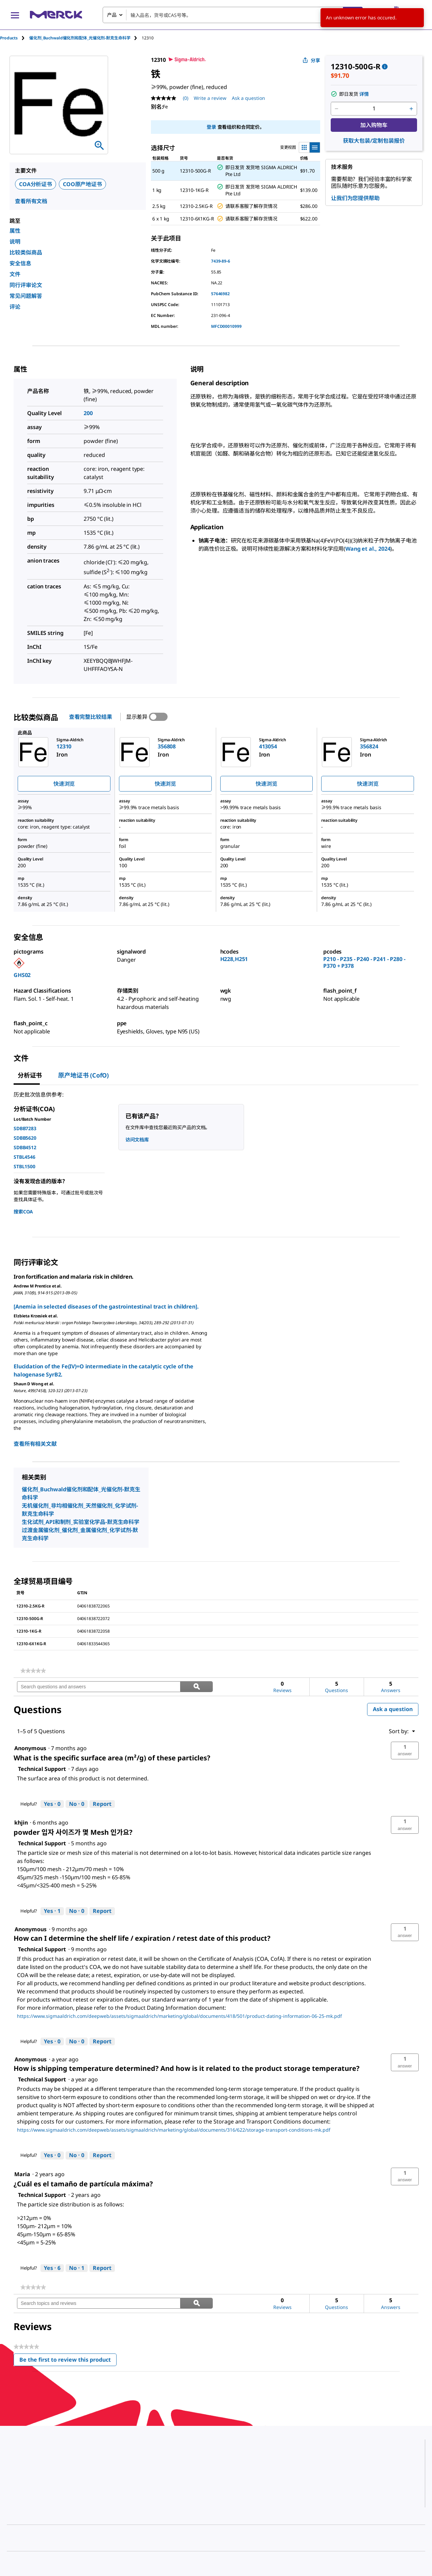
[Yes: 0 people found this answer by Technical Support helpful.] (52, 1804)
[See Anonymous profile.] (30, 1748)
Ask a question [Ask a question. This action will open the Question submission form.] (248, 98)
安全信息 (20, 263)
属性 (15, 230)
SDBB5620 (25, 1138)
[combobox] (233, 15)
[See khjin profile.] (21, 1822)
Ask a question (393, 1709)
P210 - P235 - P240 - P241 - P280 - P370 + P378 (364, 962)
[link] (33, 1670)
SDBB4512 (25, 1147)
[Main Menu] (15, 15)
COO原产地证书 (82, 184)
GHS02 (22, 975)
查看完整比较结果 (90, 716)
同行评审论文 (26, 285)
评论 (15, 306)
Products (9, 38)
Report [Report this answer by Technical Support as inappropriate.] (102, 1804)
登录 (211, 127)
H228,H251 (234, 959)
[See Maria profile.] (22, 2174)
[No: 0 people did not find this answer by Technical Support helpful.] (77, 1804)
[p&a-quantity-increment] (411, 108)
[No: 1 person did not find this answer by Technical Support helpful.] (77, 2268)
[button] (404, 1750)
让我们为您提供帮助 (355, 198)
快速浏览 (64, 783)
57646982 (220, 294)
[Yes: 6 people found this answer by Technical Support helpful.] (52, 2268)
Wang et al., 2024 (367, 548)
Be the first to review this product (68, 2361)
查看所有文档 (31, 201)
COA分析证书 (35, 184)
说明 (15, 241)
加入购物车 (373, 125)
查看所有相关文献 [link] (35, 1443)
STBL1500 (24, 1166)
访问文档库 (137, 1139)
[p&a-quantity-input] (374, 108)
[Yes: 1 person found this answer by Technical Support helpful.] (52, 1911)
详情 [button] (364, 94)
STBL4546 (24, 1157)
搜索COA (23, 1211)
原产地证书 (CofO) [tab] (83, 1075)
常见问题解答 (26, 296)
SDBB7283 (25, 1128)
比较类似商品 (26, 252)
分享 (311, 60)
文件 (15, 274)
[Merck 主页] (56, 15)
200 (88, 413)
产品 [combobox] (112, 15)
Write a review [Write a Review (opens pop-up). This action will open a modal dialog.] (210, 98)
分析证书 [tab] (30, 1075)
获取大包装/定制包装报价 (373, 140)
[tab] (14, 38)
